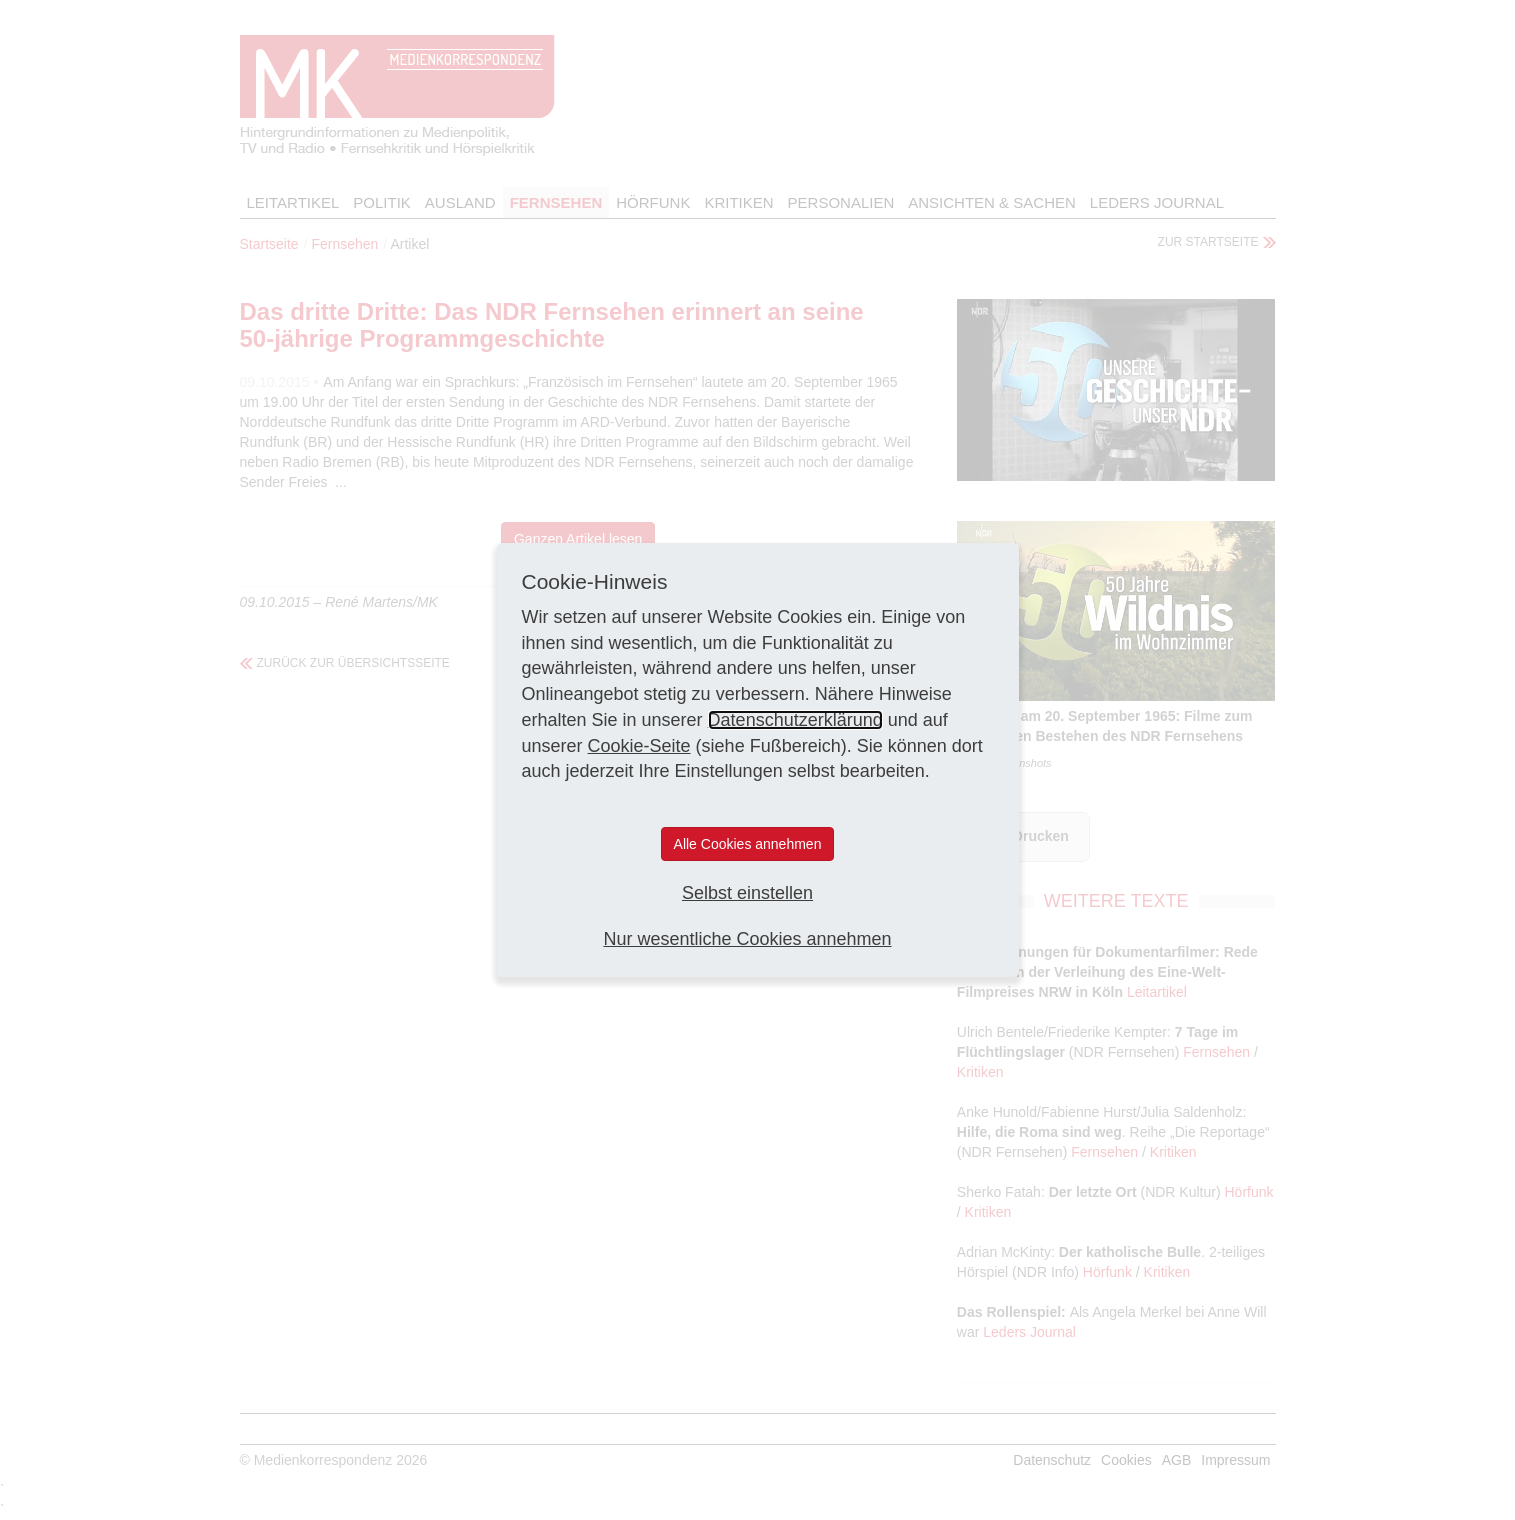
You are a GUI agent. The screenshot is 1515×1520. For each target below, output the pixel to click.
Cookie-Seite (639, 746)
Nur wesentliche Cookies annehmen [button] (747, 939)
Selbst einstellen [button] (747, 893)
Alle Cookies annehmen (748, 844)
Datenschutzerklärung (795, 720)
